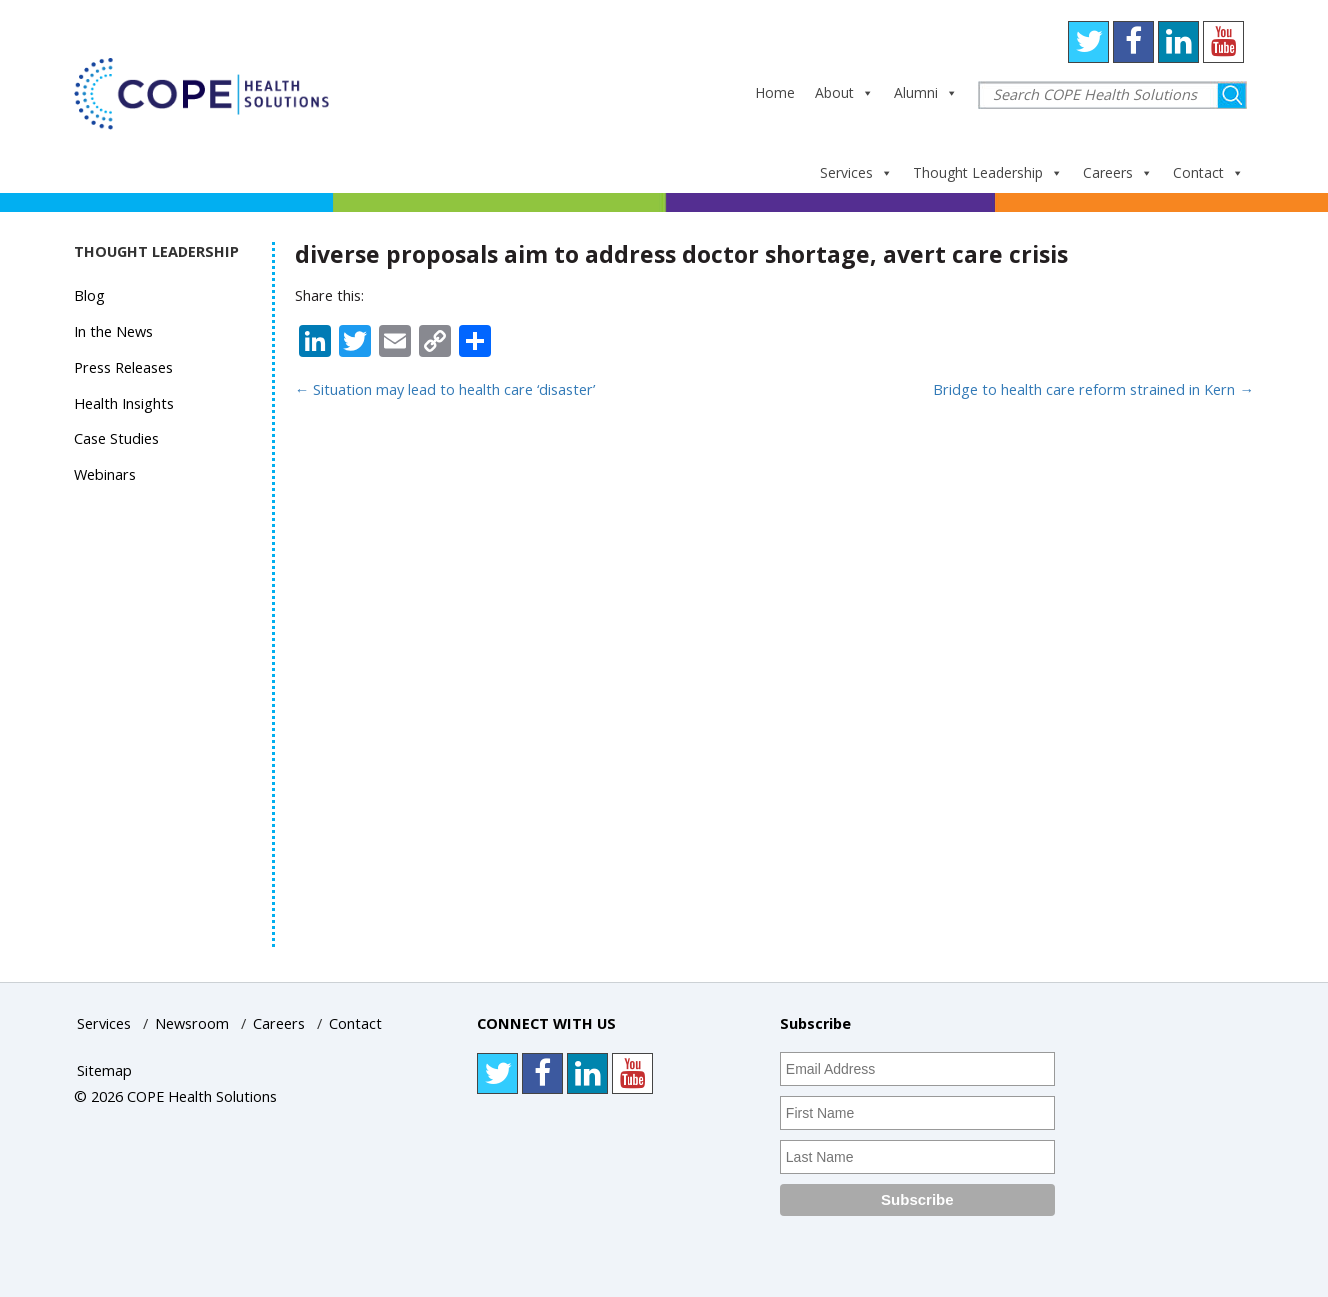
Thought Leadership (988, 172)
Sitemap (104, 1070)
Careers (1118, 172)
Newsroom (192, 1023)
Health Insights (124, 403)
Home (775, 92)
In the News (113, 331)
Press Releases (123, 367)
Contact (1208, 172)
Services (856, 172)
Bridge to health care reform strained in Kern (1093, 389)
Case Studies (116, 438)
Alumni (926, 92)
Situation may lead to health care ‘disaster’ (445, 389)
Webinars (105, 474)
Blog (89, 295)
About (844, 92)
